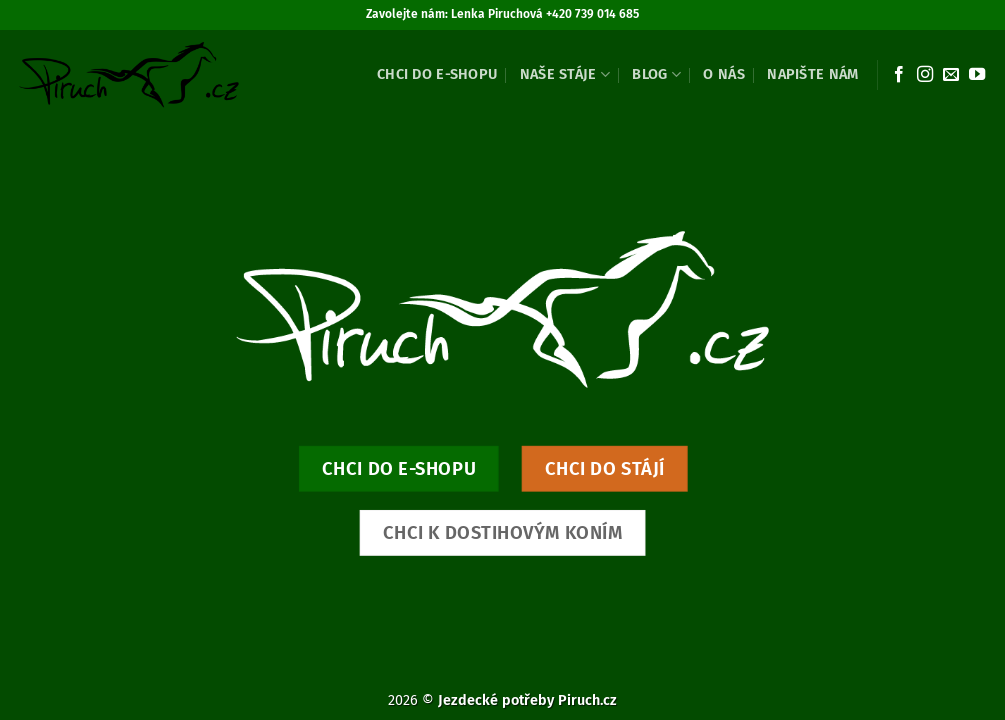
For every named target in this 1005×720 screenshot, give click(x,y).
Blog (656, 74)
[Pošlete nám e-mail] (951, 75)
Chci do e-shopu (437, 74)
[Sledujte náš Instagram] (925, 75)
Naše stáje (565, 74)
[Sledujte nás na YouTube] (977, 75)
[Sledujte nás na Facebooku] (899, 75)
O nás (723, 74)
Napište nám (812, 74)
